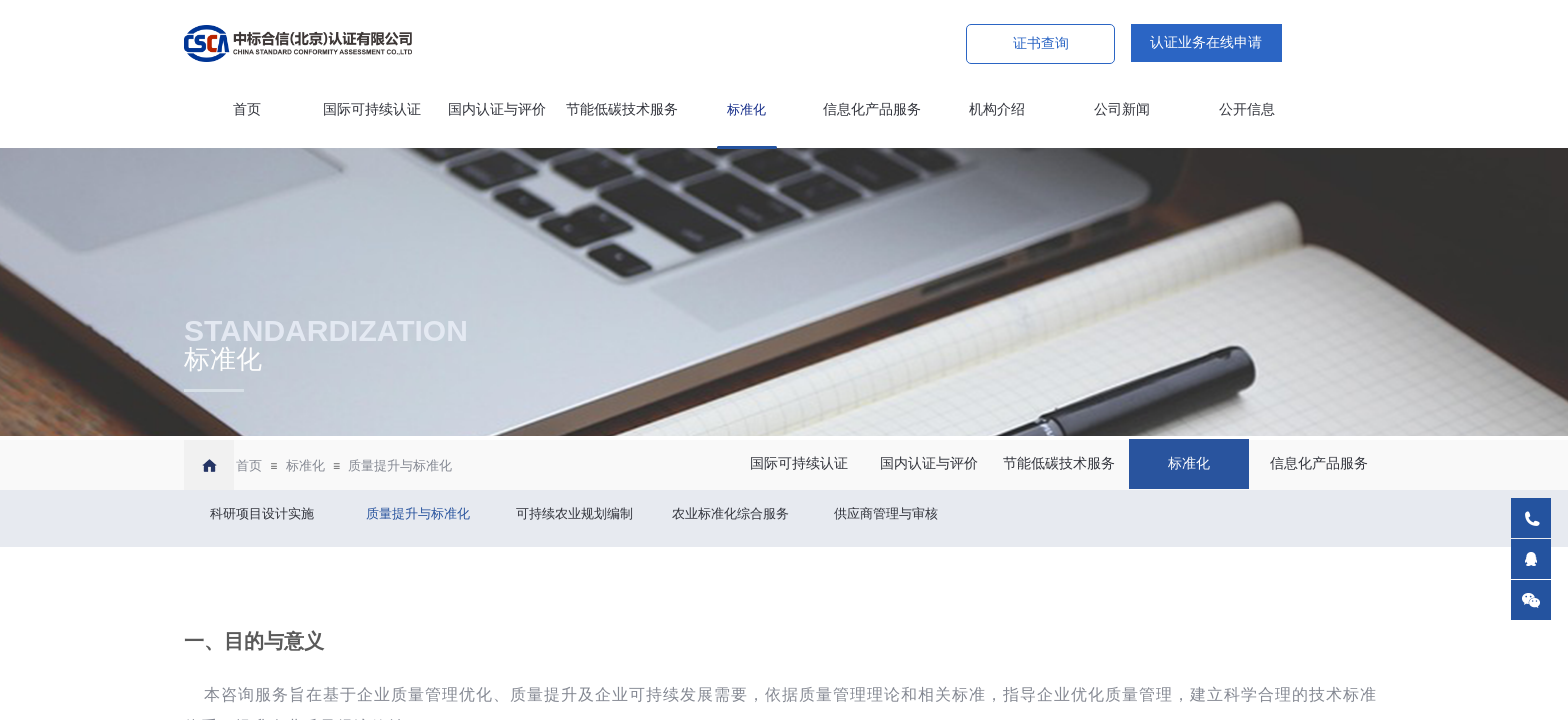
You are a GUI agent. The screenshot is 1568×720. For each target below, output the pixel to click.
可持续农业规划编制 (574, 513)
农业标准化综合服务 (730, 513)
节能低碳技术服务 (622, 109)
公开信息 (1247, 109)
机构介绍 (997, 109)
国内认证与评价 (497, 109)
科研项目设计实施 (262, 513)
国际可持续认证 (372, 109)
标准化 (746, 109)
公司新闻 (1122, 109)
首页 (247, 109)
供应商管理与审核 (886, 513)
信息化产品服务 (872, 109)
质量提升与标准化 (400, 465)
